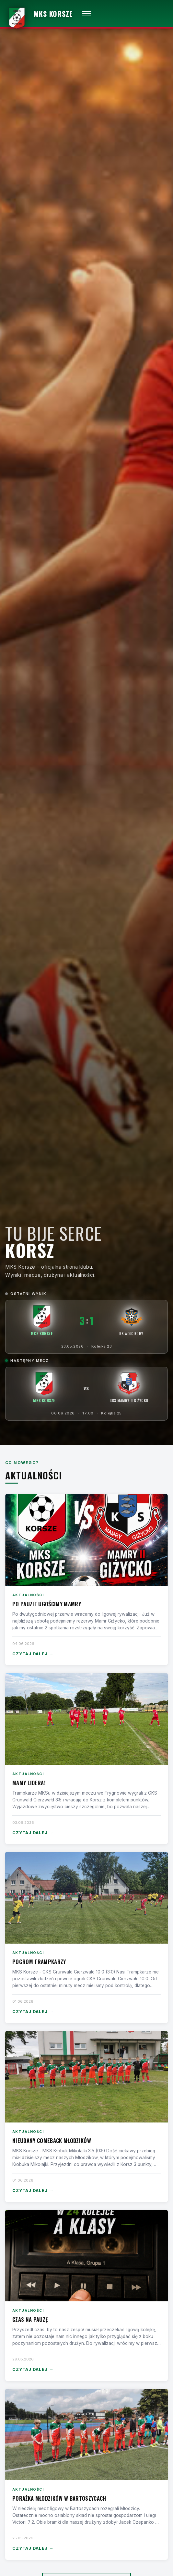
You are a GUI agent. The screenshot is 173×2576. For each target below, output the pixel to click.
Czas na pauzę (30, 2319)
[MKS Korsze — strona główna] (39, 13)
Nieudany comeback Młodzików (51, 2140)
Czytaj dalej (32, 1654)
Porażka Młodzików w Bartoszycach (59, 2498)
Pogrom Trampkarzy (39, 1962)
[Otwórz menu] (86, 13)
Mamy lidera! (28, 1783)
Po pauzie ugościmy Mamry (46, 1604)
